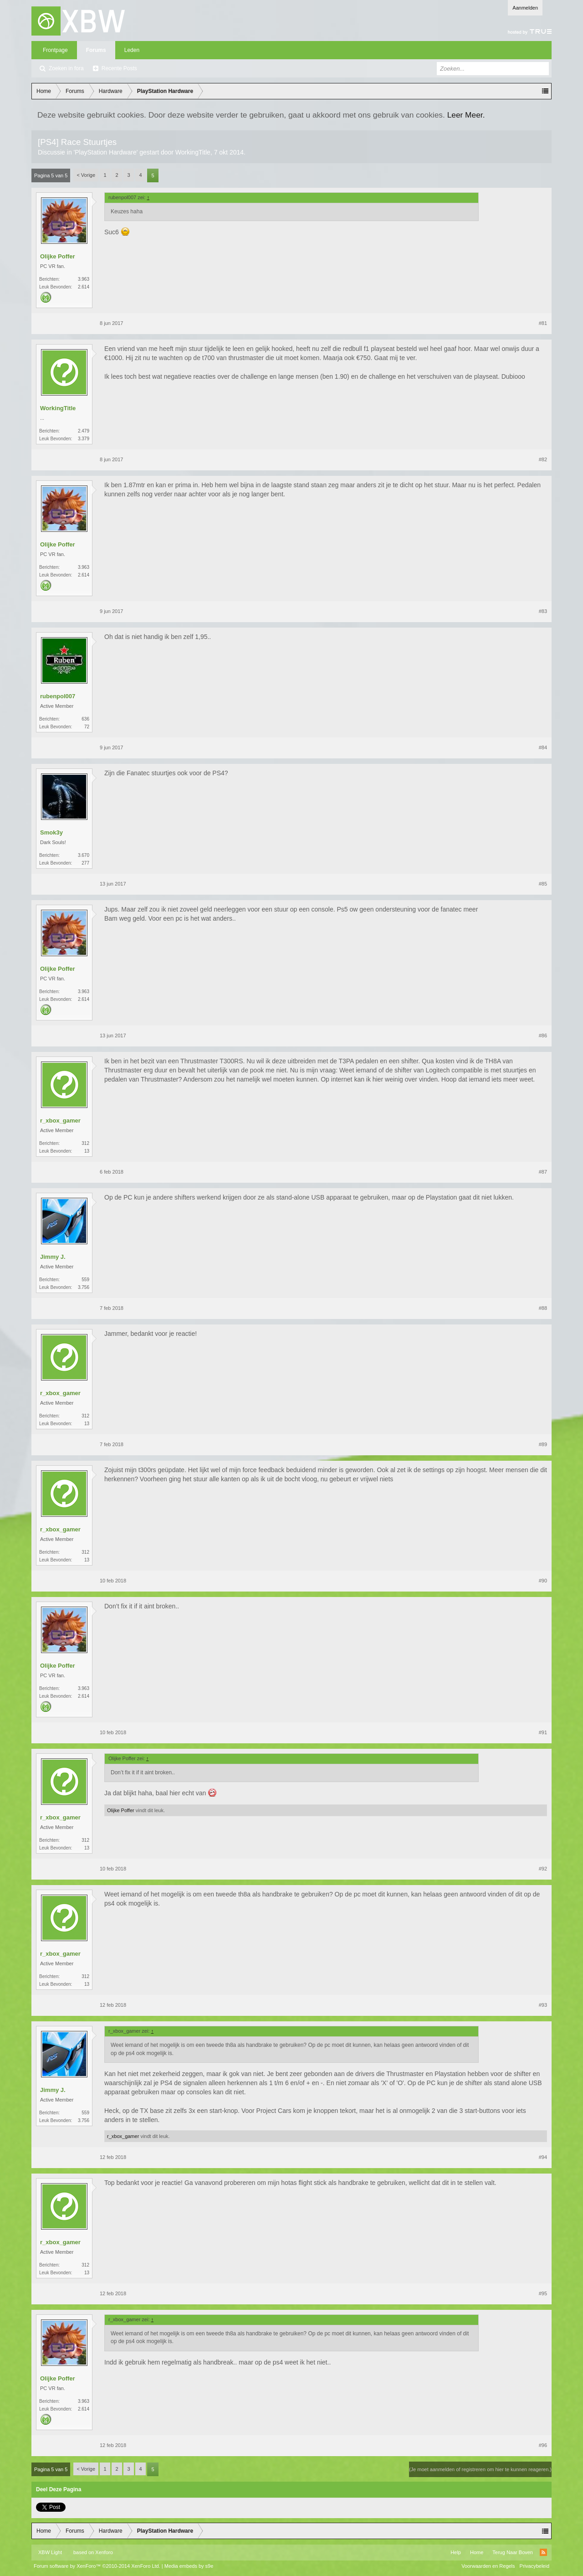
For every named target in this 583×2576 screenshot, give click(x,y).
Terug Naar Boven (512, 2552)
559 (85, 1279)
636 (85, 718)
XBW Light (50, 2552)
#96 (543, 2445)
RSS (543, 2552)
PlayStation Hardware (105, 152)
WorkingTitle (192, 152)
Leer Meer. (466, 114)
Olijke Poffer (57, 256)
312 (85, 1143)
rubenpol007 (57, 696)
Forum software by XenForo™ (97, 2566)
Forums (96, 50)
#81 (543, 323)
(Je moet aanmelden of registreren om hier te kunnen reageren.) (480, 2469)
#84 (543, 747)
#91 (543, 1732)
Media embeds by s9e (189, 2566)
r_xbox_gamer (60, 1120)
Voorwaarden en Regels (488, 2566)
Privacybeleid (534, 2566)
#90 (543, 1580)
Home (476, 2552)
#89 (543, 1444)
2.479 (83, 430)
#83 (543, 611)
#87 (543, 1172)
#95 (543, 2293)
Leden (131, 50)
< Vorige (86, 175)
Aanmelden (525, 7)
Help (455, 2552)
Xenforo (104, 2552)
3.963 (83, 279)
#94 (543, 2157)
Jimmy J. (53, 1256)
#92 (543, 1868)
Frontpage (55, 50)
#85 (543, 883)
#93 (543, 2005)
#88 (543, 1308)
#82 (543, 459)
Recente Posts (119, 68)
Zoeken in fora (66, 68)
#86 (543, 1035)
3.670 (83, 855)
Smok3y (51, 832)
